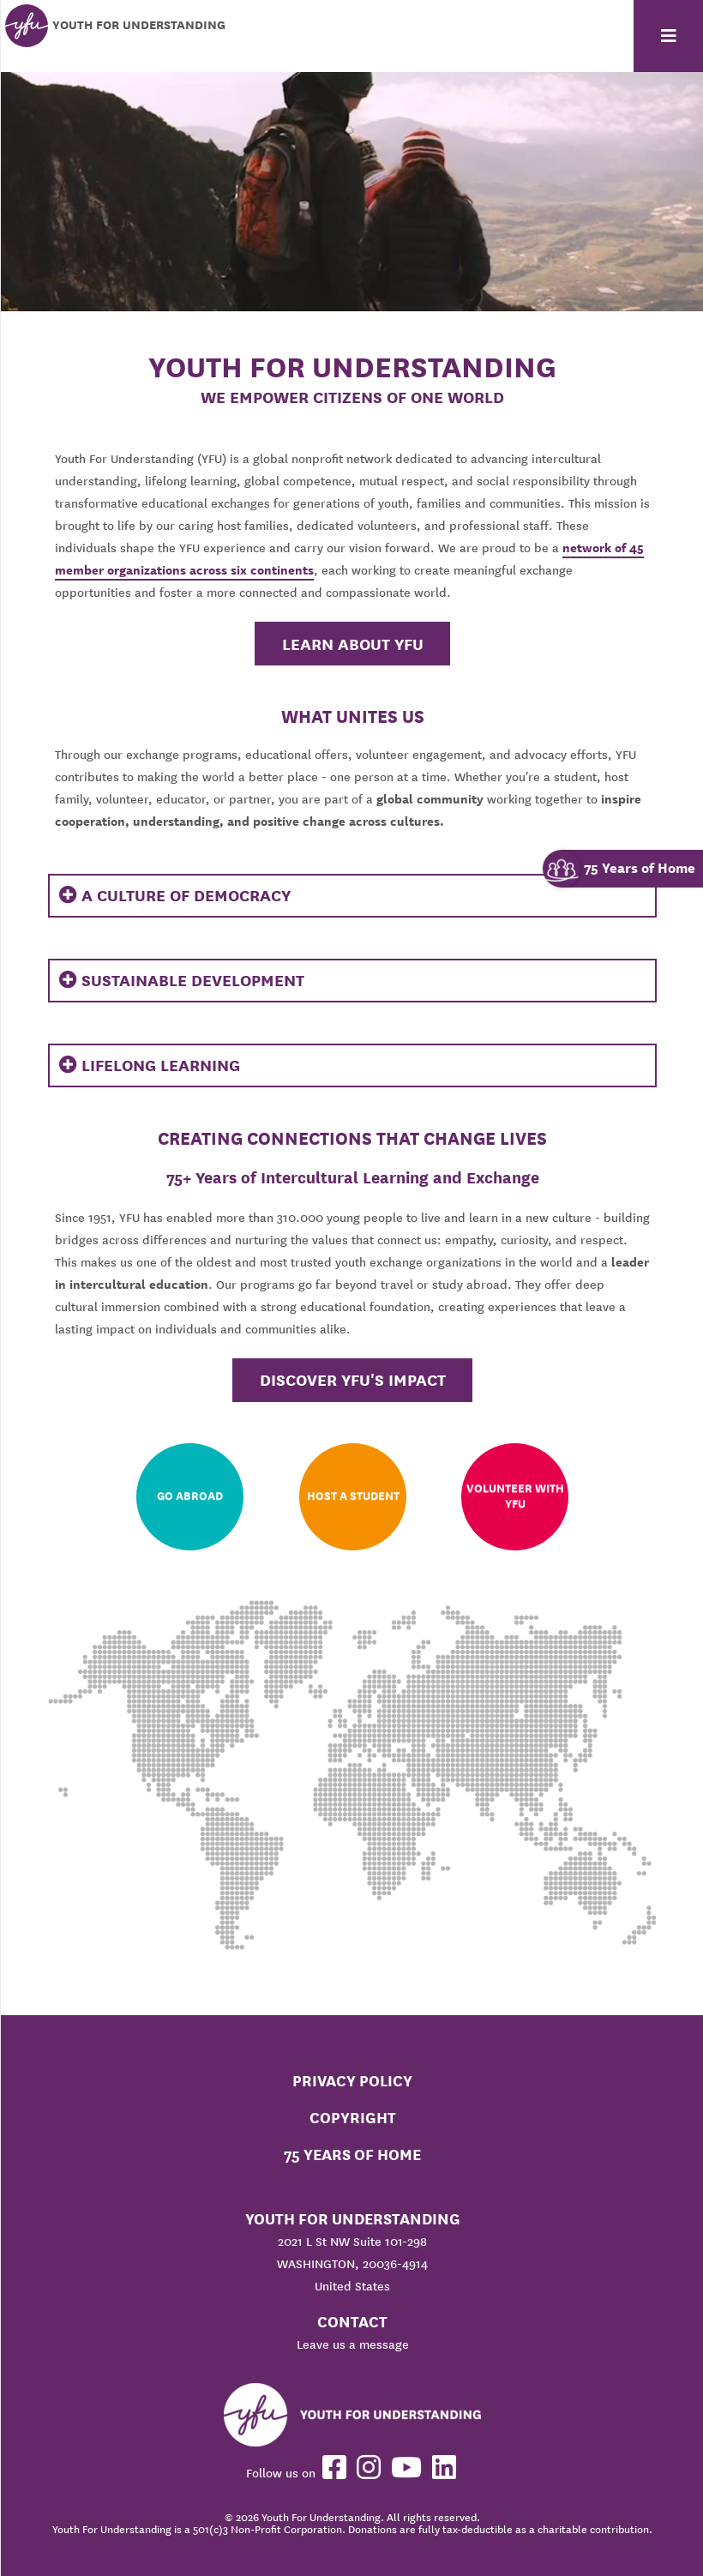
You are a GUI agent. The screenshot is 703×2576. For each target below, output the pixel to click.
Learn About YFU (353, 644)
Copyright (352, 2118)
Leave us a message (353, 2344)
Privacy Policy (352, 2081)
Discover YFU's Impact (353, 1379)
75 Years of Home (352, 2154)
